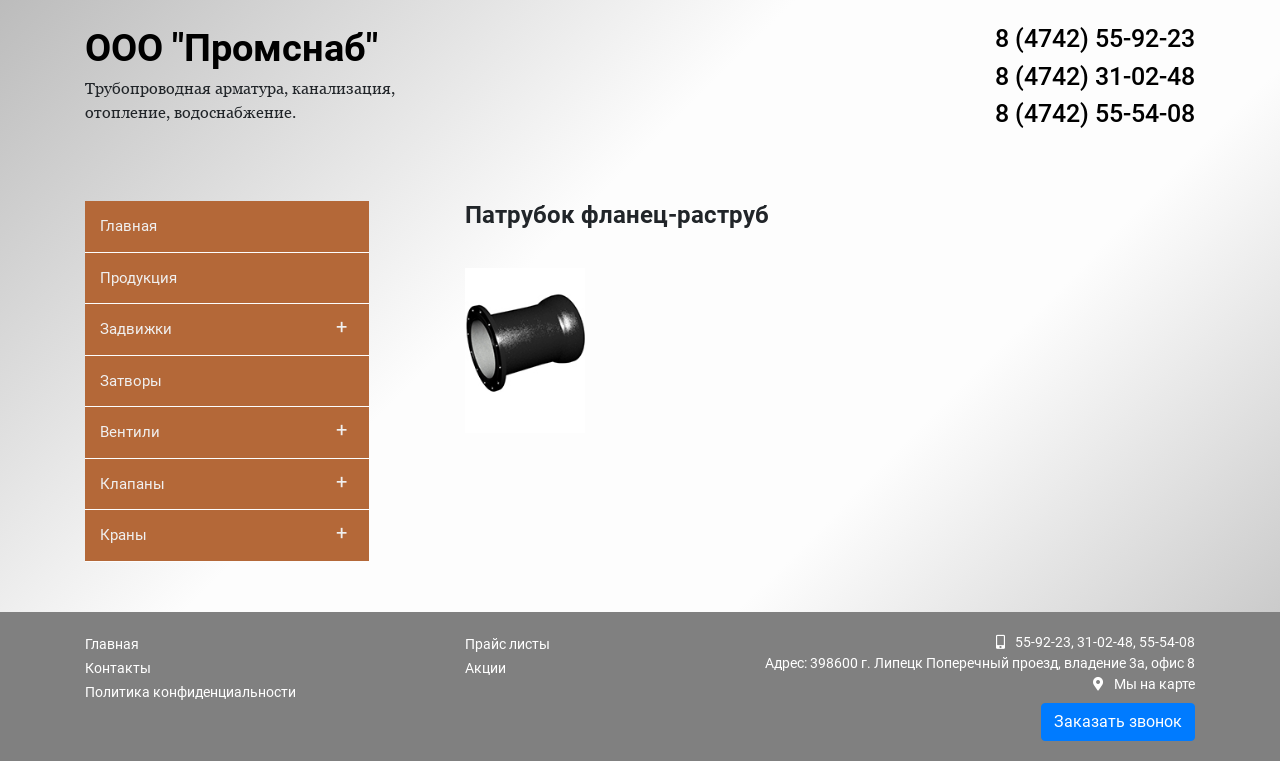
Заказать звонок (1118, 721)
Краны (223, 533)
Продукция (138, 278)
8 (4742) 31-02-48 (1095, 76)
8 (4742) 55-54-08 (1095, 113)
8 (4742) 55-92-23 (1095, 38)
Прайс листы (507, 644)
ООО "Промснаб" (231, 48)
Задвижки (223, 327)
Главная (128, 226)
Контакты (118, 668)
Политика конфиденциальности (190, 692)
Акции (485, 668)
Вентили (223, 430)
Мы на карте (1154, 684)
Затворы (131, 381)
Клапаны (223, 482)
